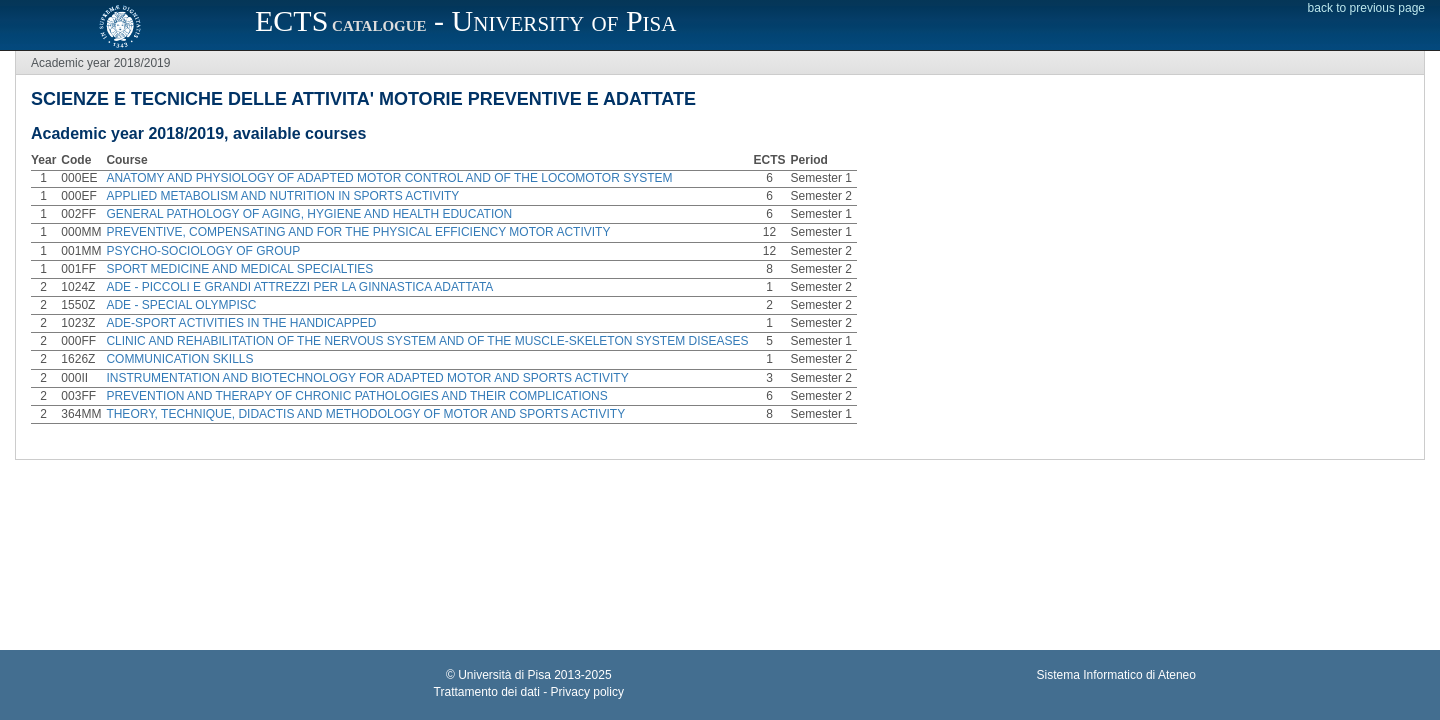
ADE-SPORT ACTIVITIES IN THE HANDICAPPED (242, 323)
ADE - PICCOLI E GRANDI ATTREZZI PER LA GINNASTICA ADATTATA (299, 287)
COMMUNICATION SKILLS (179, 359)
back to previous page (1366, 8)
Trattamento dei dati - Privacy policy (529, 692)
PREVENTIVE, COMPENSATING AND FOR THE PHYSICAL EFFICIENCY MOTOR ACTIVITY (358, 232)
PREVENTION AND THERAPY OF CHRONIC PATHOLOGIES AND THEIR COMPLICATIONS (356, 396)
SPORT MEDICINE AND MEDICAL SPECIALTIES (239, 269)
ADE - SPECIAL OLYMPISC (181, 305)
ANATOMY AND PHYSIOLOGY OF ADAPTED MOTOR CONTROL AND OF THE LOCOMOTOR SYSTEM (389, 178)
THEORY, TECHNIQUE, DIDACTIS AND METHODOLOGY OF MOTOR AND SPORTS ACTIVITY (365, 414)
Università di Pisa (504, 675)
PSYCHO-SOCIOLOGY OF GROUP (203, 251)
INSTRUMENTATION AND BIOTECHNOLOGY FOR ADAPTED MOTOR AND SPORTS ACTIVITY (367, 378)
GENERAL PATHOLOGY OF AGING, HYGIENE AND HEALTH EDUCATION (309, 214)
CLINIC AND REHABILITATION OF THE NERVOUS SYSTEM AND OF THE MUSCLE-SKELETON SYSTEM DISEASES (427, 341)
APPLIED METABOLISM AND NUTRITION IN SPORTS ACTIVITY (282, 196)
